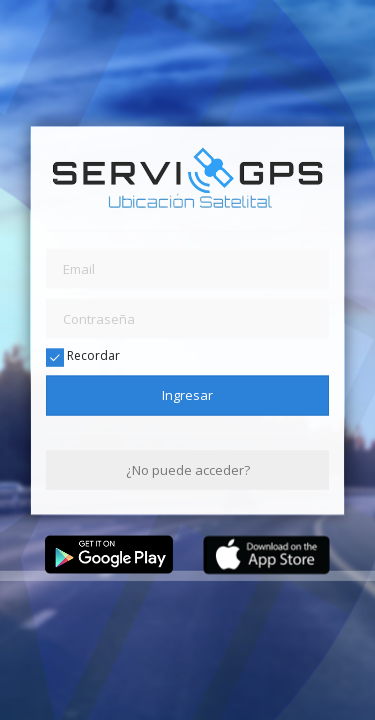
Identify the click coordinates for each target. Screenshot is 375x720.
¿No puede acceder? (188, 469)
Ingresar (187, 395)
